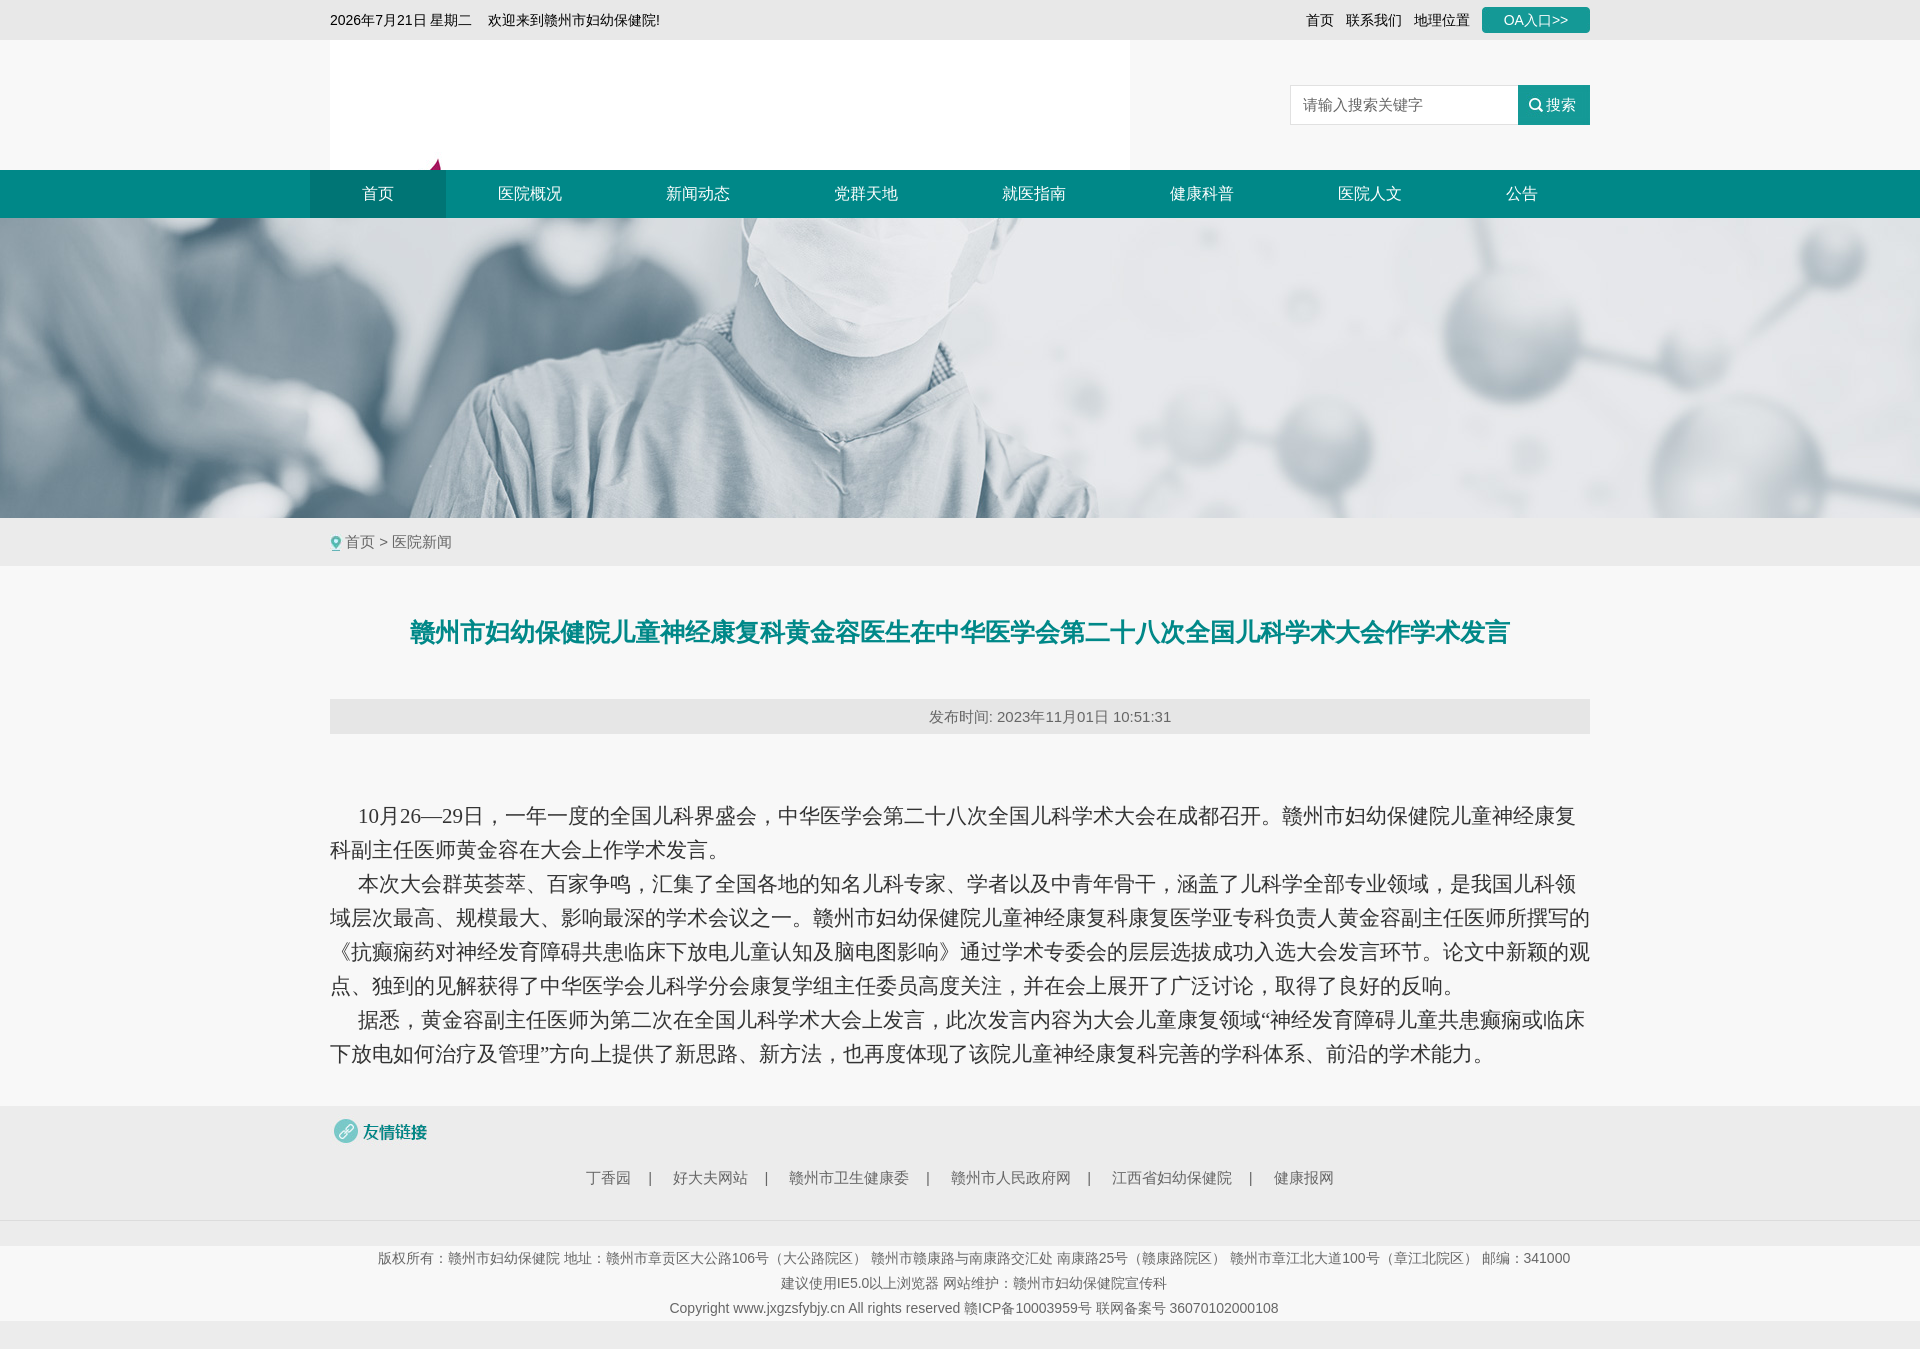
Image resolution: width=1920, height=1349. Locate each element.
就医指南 (1034, 193)
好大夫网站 (710, 1177)
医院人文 (1370, 193)
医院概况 (530, 193)
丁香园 (608, 1177)
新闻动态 (698, 193)
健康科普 (1202, 193)
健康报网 (1304, 1177)
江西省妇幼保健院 (1172, 1177)
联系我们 (1374, 20)
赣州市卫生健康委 (849, 1177)
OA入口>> (1536, 20)
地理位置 (1442, 20)
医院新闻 (422, 541)
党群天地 (866, 193)
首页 (1320, 20)
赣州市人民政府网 (1011, 1177)
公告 (1522, 193)
